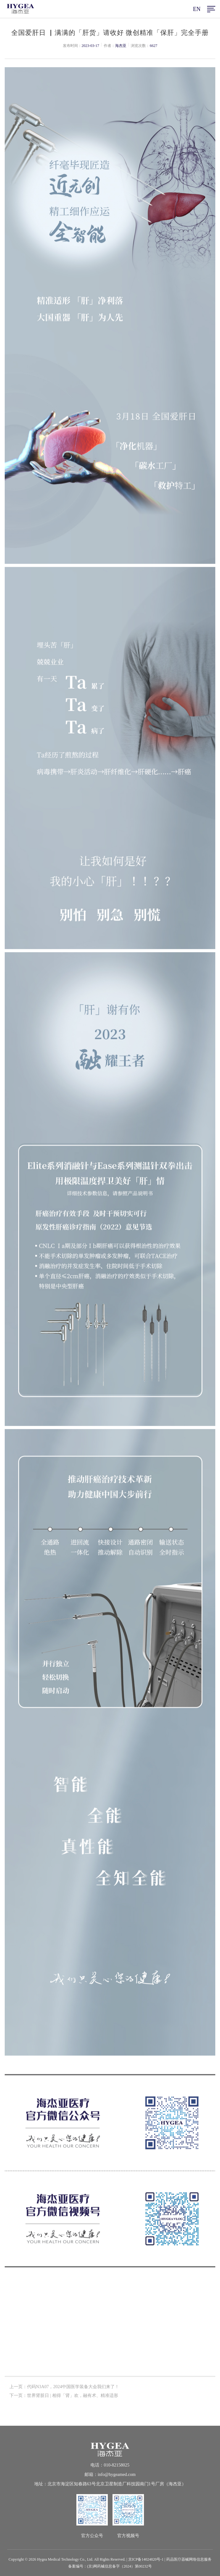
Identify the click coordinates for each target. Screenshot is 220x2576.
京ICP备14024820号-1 (146, 2559)
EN (197, 9)
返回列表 (110, 2339)
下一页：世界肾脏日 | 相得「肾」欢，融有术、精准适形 (63, 2396)
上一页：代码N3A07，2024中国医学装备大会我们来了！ (64, 2388)
